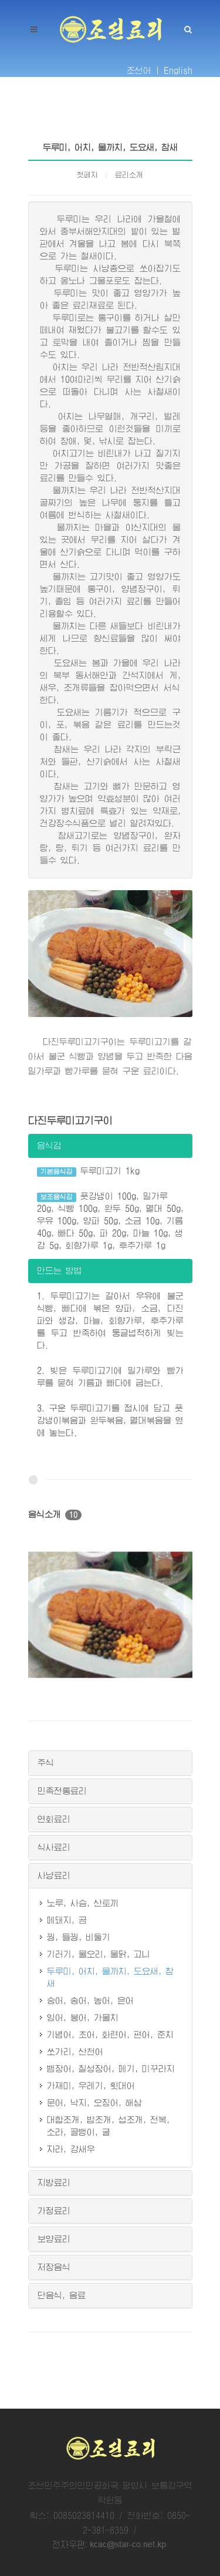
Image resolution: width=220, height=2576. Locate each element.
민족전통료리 (62, 1791)
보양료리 (54, 2239)
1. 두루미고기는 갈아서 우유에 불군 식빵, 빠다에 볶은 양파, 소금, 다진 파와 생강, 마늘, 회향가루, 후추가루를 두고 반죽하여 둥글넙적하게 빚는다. (110, 1320)
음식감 (49, 1145)
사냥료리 (54, 1875)
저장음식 (54, 2267)
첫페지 (87, 175)
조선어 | (143, 70)
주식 (46, 1763)
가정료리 (54, 2211)
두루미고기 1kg (88, 1172)
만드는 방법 (59, 1271)
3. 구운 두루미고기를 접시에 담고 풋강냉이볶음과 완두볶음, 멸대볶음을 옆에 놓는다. (110, 1420)
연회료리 (54, 1819)
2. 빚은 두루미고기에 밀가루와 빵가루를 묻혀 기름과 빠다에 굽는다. (110, 1376)
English (178, 70)
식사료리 (54, 1847)
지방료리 (54, 2182)
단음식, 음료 (62, 2295)
